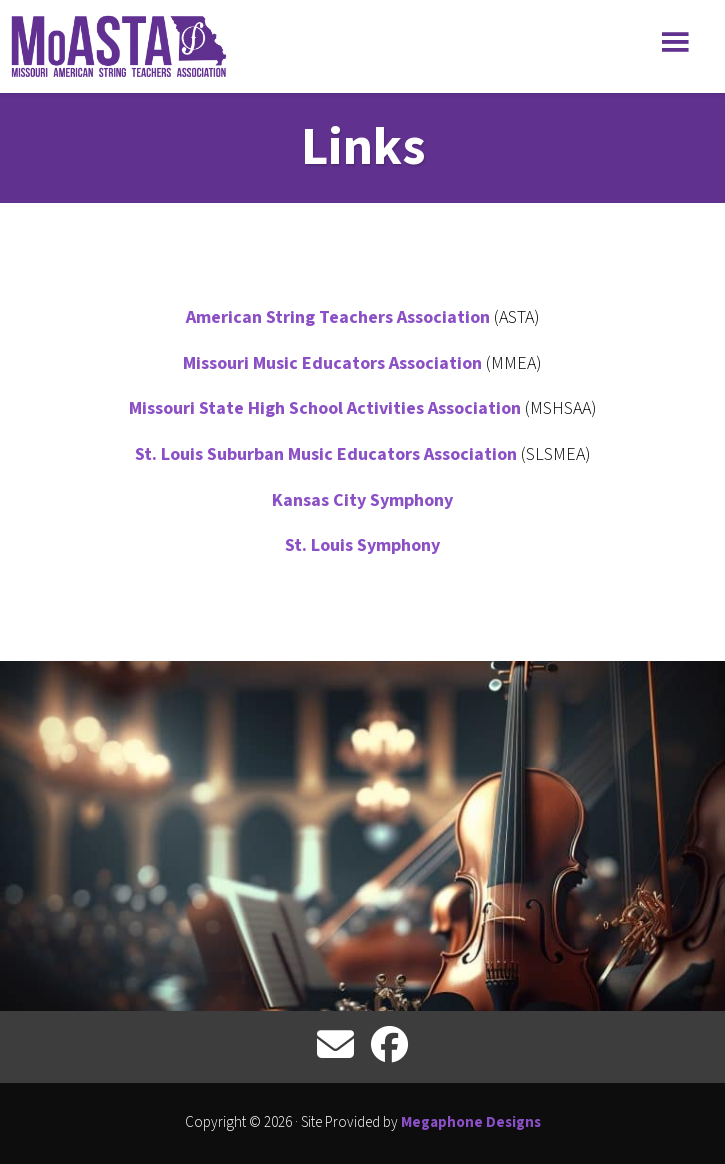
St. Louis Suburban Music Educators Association (326, 454)
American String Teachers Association (338, 317)
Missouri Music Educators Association (332, 363)
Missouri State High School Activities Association (327, 408)
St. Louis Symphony (362, 545)
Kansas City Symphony (362, 500)
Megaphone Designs (471, 1122)
